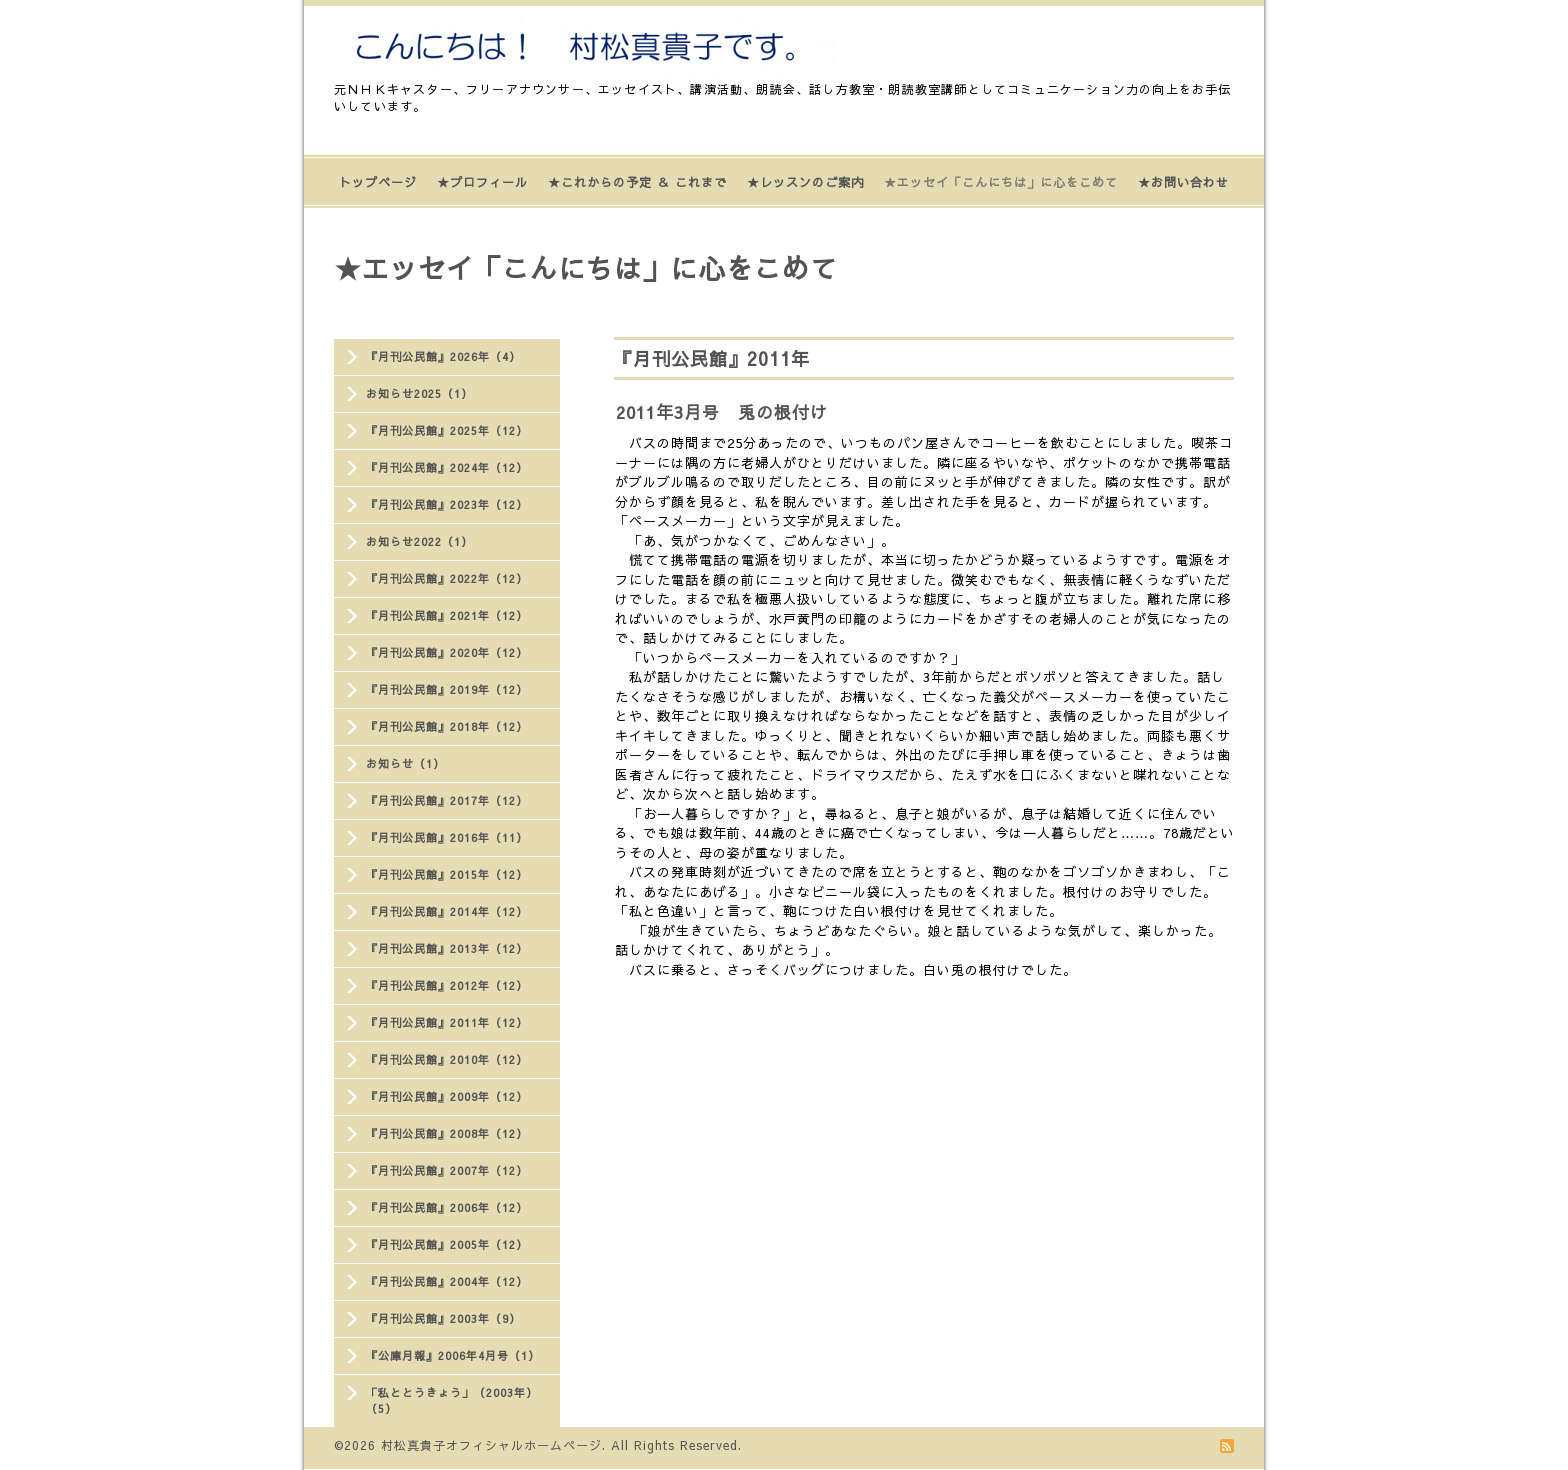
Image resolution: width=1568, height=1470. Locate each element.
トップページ (378, 182)
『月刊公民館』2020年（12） (447, 652)
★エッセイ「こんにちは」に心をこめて (1001, 182)
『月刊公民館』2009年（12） (447, 1096)
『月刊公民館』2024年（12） (447, 467)
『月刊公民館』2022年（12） (447, 578)
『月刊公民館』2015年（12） (447, 874)
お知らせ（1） (405, 763)
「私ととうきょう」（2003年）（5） (452, 1400)
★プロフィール (482, 182)
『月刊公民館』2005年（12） (447, 1244)
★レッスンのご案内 (805, 182)
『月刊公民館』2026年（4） (443, 356)
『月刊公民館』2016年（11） (447, 837)
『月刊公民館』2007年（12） (447, 1170)
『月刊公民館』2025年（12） (447, 430)
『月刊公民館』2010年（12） (447, 1059)
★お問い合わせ (1183, 182)
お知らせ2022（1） (419, 541)
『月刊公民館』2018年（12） (447, 726)
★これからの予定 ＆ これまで (637, 182)
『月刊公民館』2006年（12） (447, 1207)
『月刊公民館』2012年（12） (447, 985)
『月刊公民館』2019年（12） (447, 689)
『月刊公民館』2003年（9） (443, 1318)
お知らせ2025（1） (419, 393)
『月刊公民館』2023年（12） (447, 504)
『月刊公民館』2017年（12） (447, 800)
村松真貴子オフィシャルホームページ (491, 1445)
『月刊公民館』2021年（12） (447, 615)
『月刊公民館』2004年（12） (447, 1281)
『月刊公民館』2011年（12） (447, 1022)
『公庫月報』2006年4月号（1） (453, 1355)
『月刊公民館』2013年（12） (447, 948)
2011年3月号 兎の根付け (722, 412)
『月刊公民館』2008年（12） (447, 1133)
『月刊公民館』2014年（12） (447, 911)
